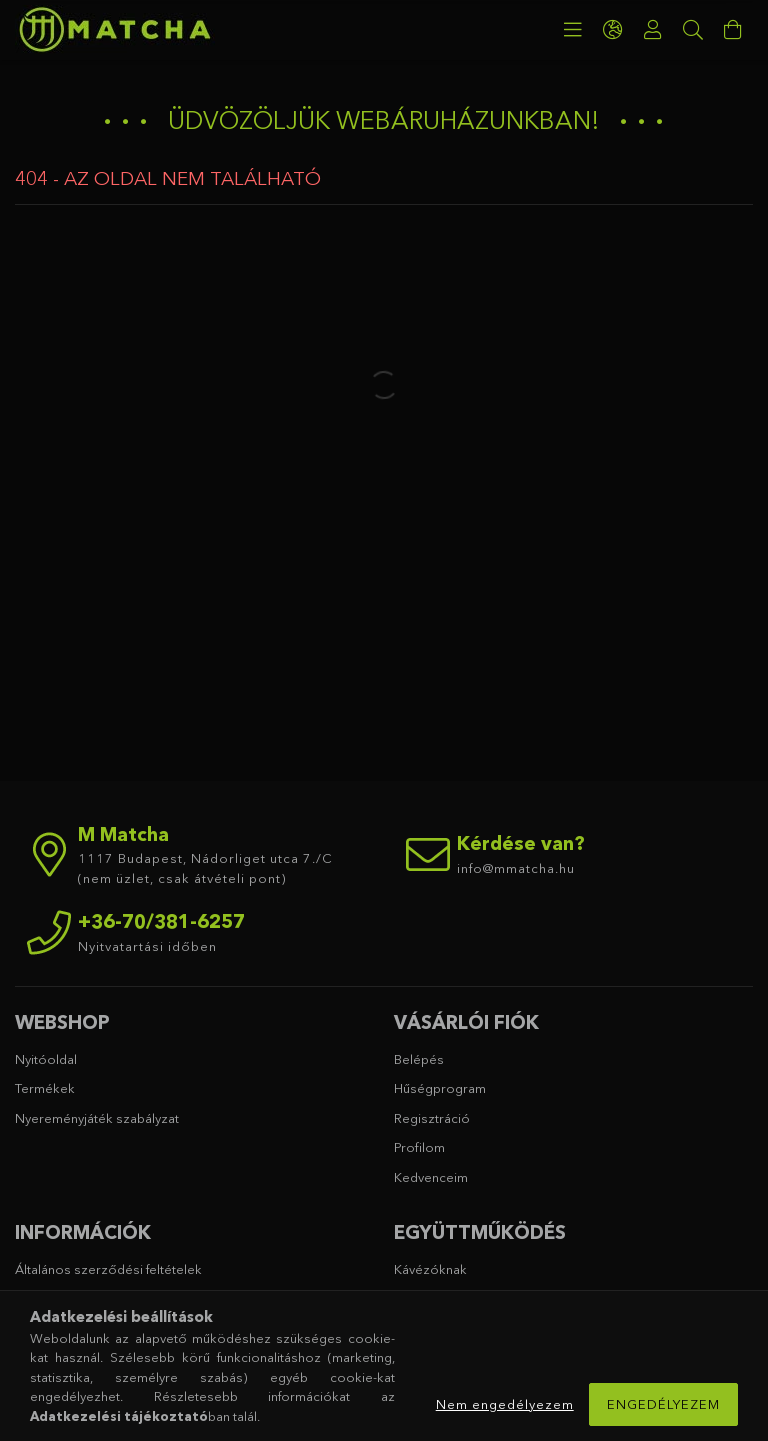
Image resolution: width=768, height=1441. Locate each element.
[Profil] (653, 30)
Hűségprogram (440, 1088)
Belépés (419, 1059)
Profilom (419, 1147)
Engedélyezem (663, 1404)
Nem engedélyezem (505, 1404)
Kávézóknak (430, 1269)
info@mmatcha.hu (516, 868)
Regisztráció (432, 1118)
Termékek (45, 1088)
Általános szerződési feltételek (108, 1269)
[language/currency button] (613, 30)
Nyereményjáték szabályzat (97, 1118)
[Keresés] (693, 30)
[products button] (573, 30)
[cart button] (733, 30)
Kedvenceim (431, 1177)
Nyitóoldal (46, 1059)
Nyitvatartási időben (147, 946)
